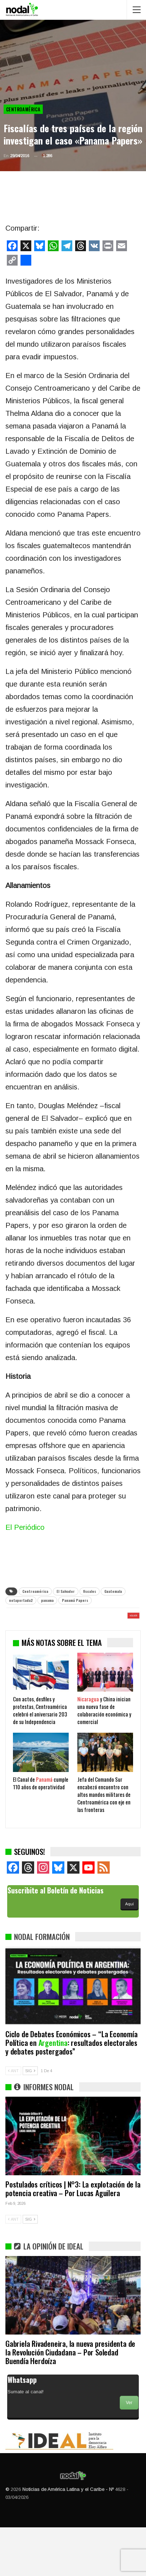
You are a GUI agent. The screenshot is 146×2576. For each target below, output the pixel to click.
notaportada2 (21, 1600)
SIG (30, 2119)
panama (47, 1600)
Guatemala (113, 1591)
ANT (13, 2119)
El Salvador (65, 1591)
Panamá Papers (75, 1600)
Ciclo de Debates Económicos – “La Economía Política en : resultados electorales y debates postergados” (71, 2091)
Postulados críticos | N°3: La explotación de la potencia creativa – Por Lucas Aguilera (73, 2237)
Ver (129, 2451)
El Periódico (25, 1527)
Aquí (129, 1952)
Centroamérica (23, 109)
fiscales (89, 1591)
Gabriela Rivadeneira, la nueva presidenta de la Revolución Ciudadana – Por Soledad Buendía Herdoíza (70, 2400)
